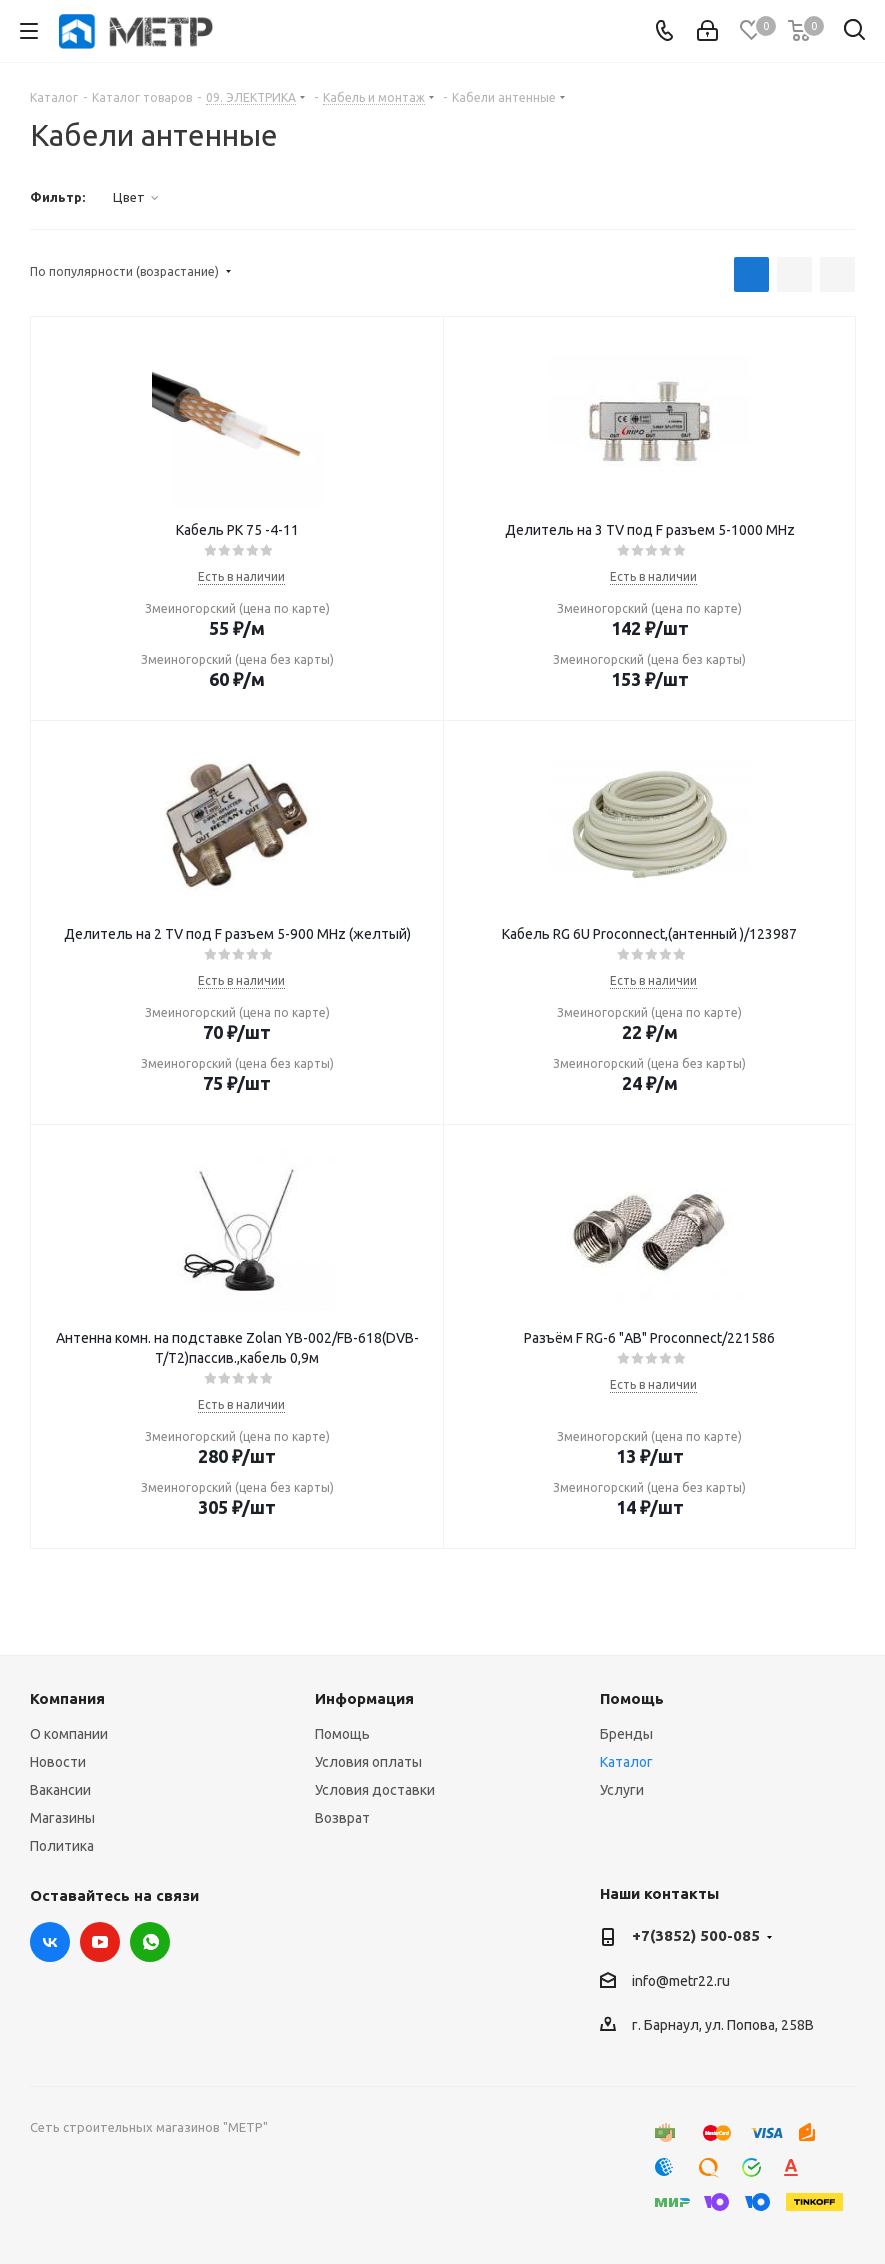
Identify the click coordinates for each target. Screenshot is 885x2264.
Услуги (622, 1790)
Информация (364, 1698)
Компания (67, 1698)
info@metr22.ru (681, 1981)
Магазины (62, 1818)
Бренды (626, 1734)
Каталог (626, 1762)
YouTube (100, 1942)
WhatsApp (150, 1942)
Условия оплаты (368, 1762)
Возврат (342, 1818)
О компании (69, 1734)
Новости (58, 1762)
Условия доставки (375, 1790)
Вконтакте (50, 1942)
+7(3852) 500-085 (696, 1935)
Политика (62, 1846)
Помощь (342, 1734)
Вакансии (60, 1790)
